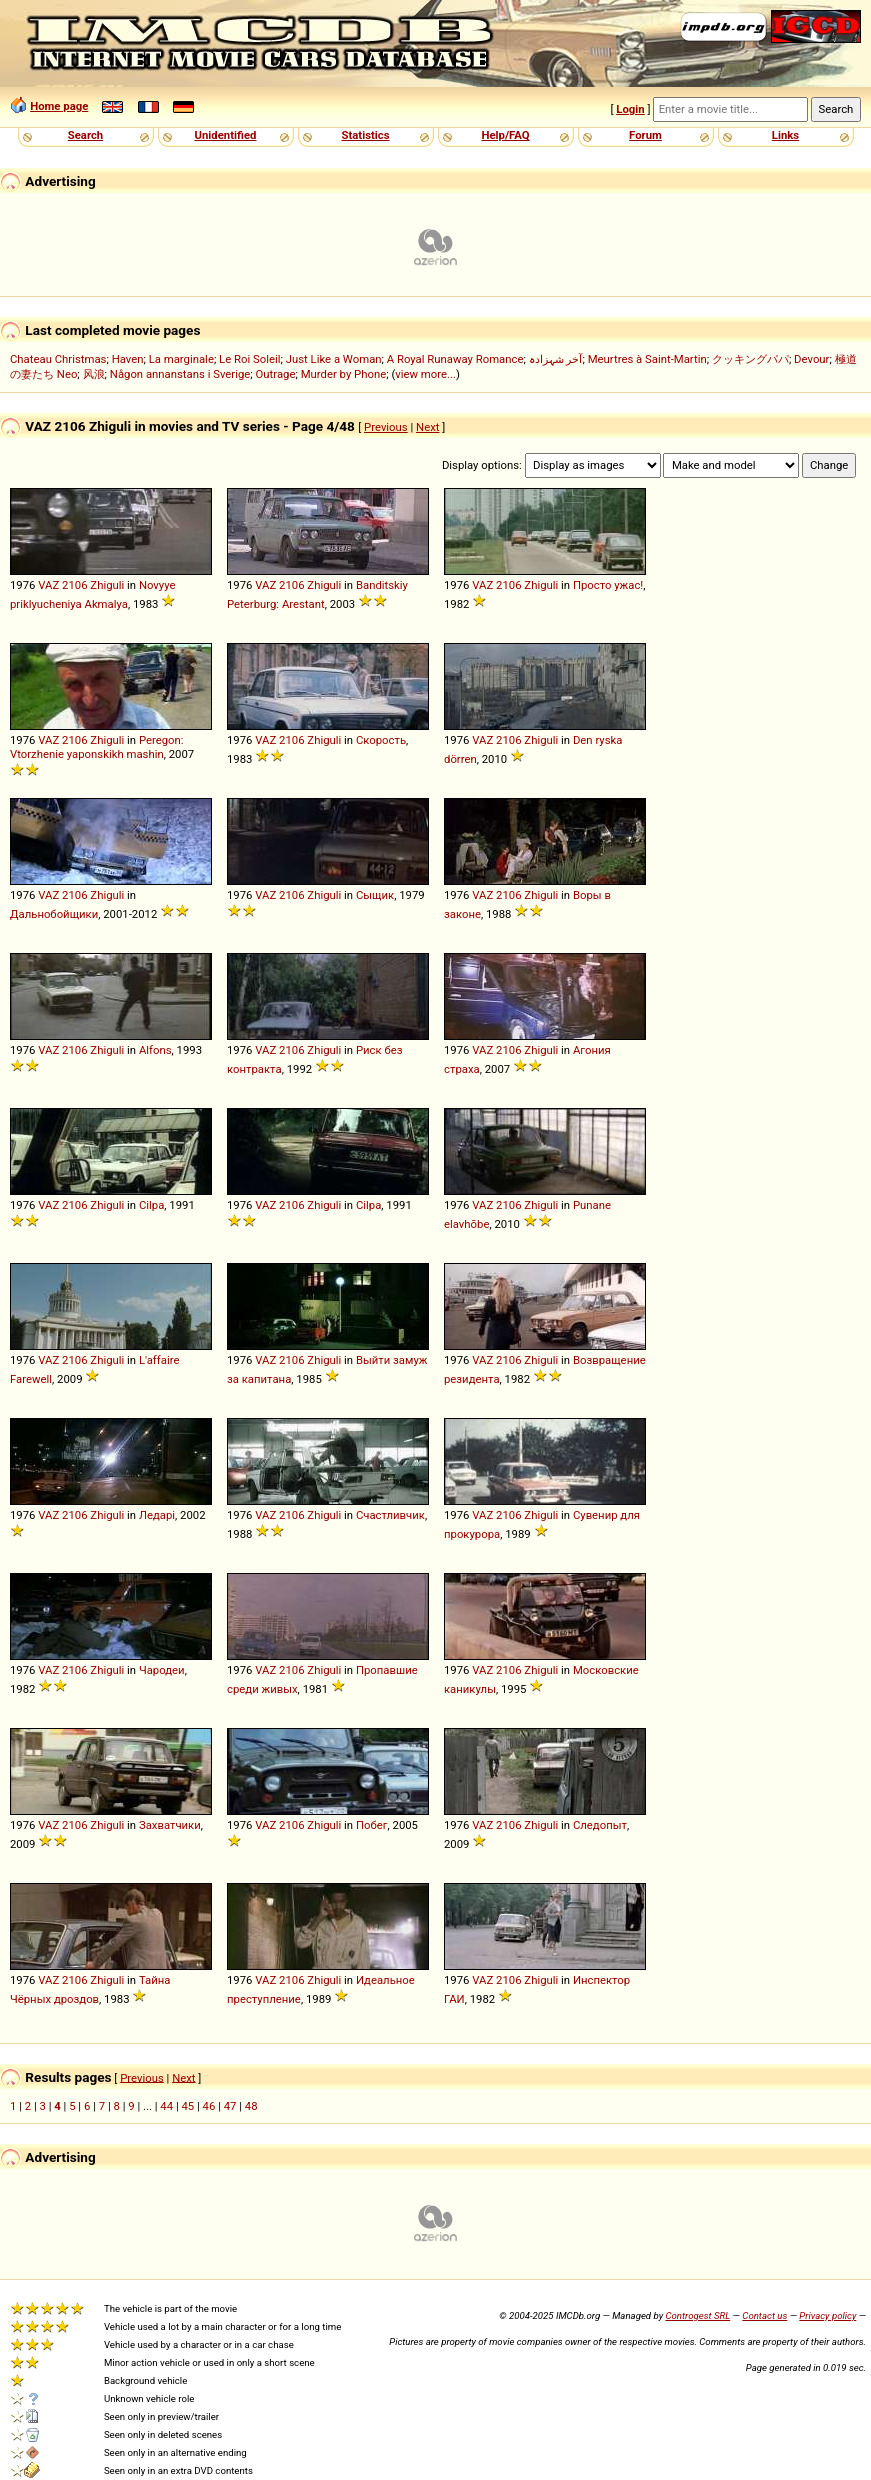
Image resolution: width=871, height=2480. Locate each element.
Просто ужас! (608, 585)
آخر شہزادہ (556, 359)
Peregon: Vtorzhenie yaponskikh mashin (97, 747)
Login (630, 109)
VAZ (48, 585)
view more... (425, 374)
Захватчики (170, 1825)
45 (187, 2106)
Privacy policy (827, 2315)
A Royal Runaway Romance (455, 359)
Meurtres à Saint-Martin (647, 359)
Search (85, 135)
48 (251, 2106)
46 (209, 2106)
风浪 (94, 374)
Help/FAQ (505, 135)
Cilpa (151, 1205)
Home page (59, 106)
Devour (811, 359)
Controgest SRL (697, 2315)
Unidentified (226, 135)
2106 (74, 585)
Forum (645, 135)
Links (785, 135)
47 (230, 2106)
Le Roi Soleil (249, 359)
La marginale (181, 359)
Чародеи (162, 1670)
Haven (128, 359)
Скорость (381, 740)
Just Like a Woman (334, 359)
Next (427, 427)
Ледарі (157, 1515)
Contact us (764, 2315)
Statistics (365, 135)
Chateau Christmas (58, 359)
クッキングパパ (750, 359)
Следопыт (600, 1825)
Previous (386, 427)
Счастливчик (390, 1515)
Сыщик (375, 895)
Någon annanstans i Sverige (180, 374)
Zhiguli (107, 585)
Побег (372, 1825)
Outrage (276, 374)
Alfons (155, 1050)
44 (166, 2106)
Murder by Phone (344, 374)
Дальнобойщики (54, 914)
